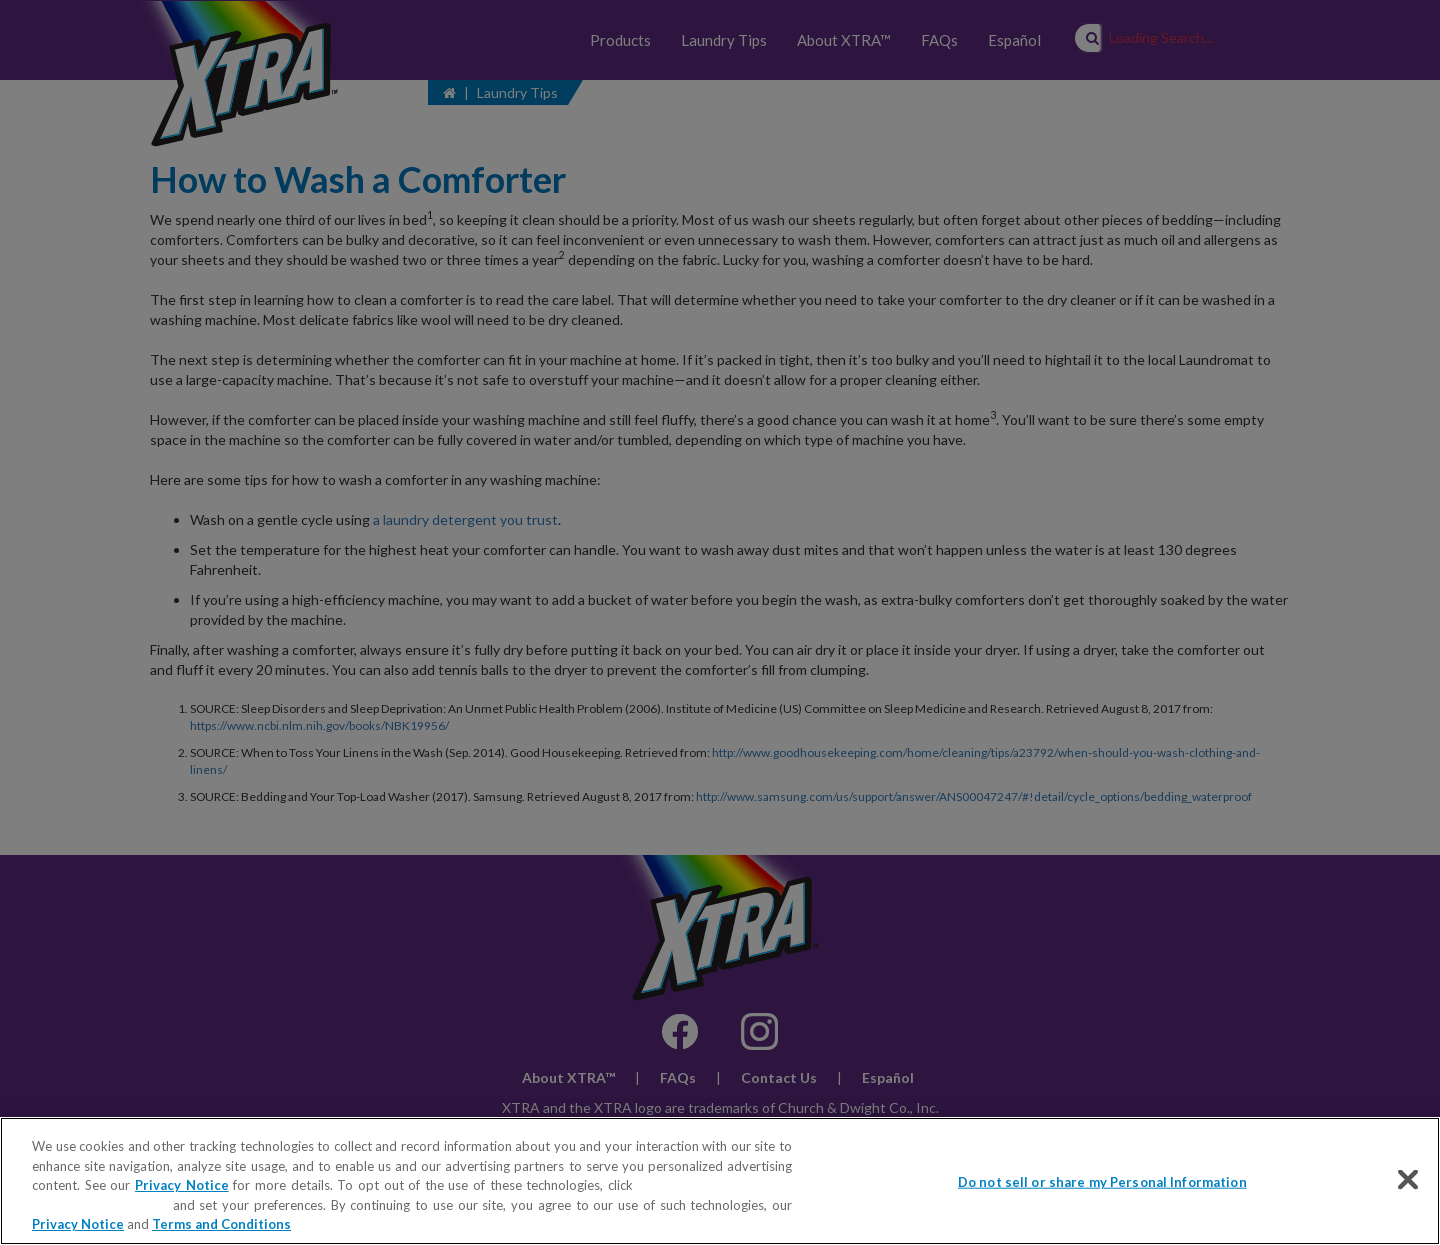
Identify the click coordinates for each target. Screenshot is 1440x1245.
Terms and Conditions (221, 1224)
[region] (720, 1181)
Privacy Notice (182, 1185)
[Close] (1408, 1180)
